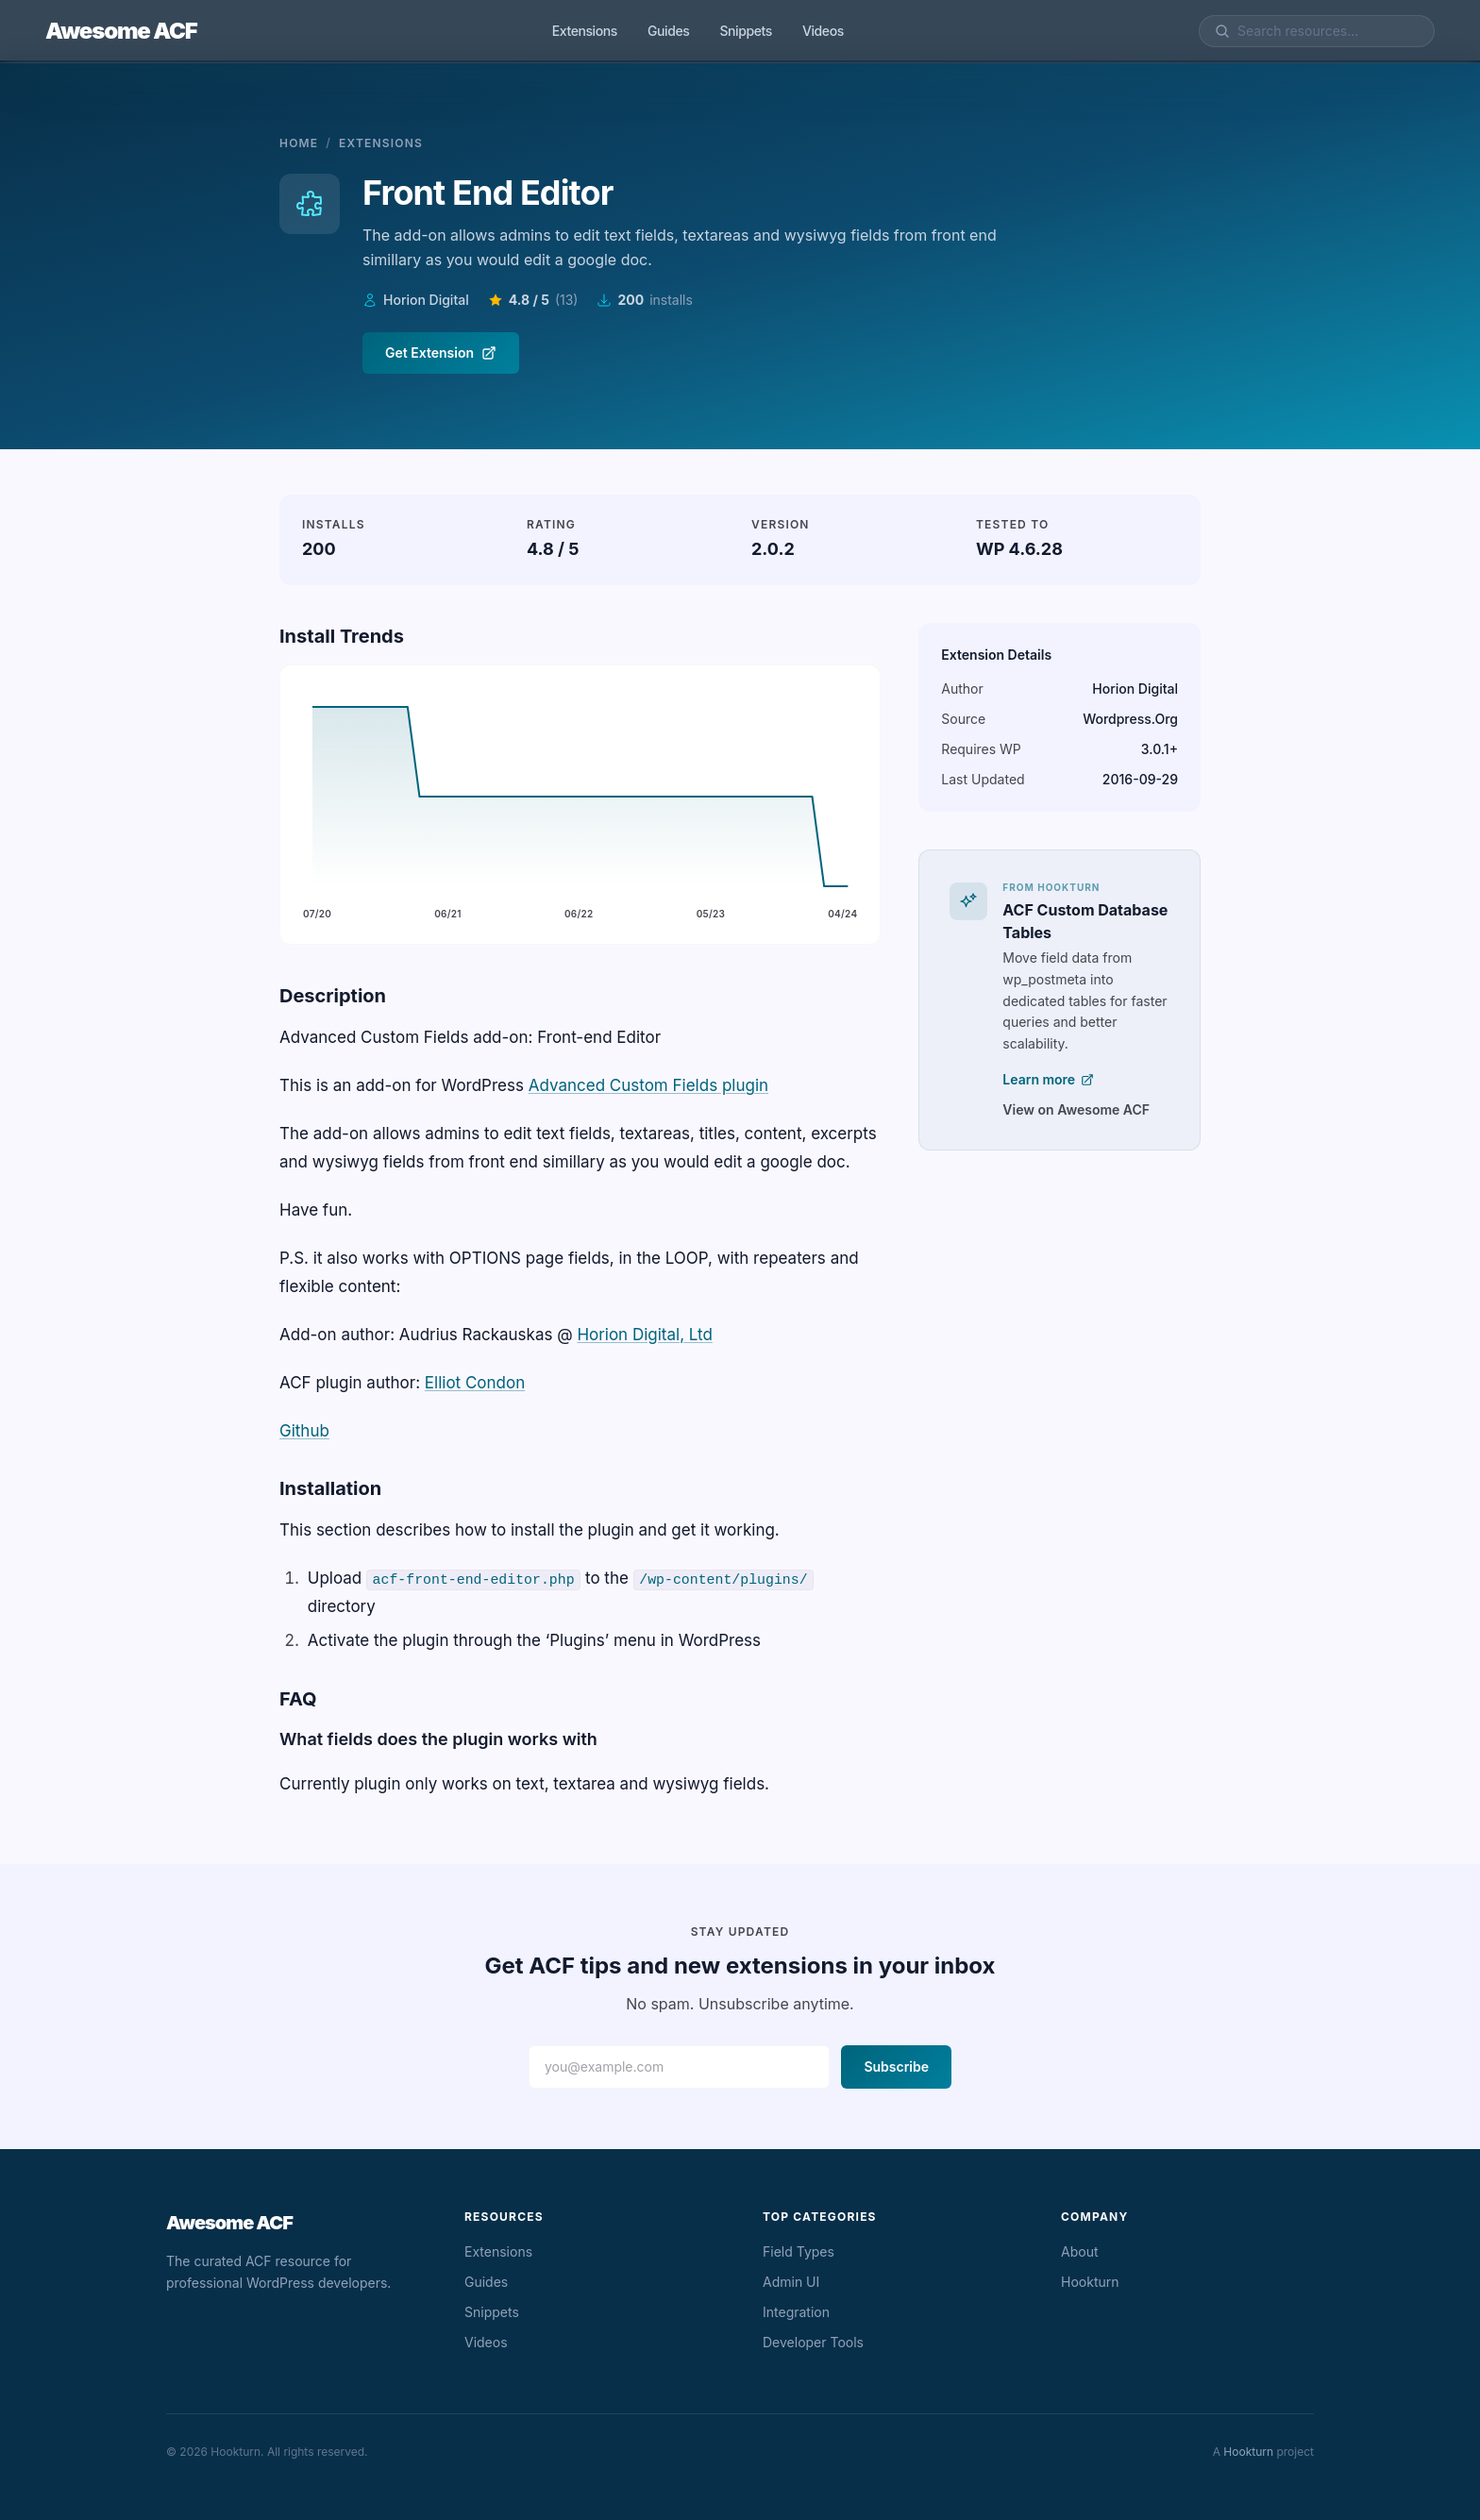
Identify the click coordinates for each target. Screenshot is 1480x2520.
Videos (823, 31)
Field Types (798, 2251)
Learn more (1048, 1079)
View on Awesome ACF (1076, 1109)
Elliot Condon (475, 1382)
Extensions (584, 31)
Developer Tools (813, 2342)
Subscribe (896, 2066)
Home (298, 143)
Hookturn (1090, 2282)
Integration (796, 2312)
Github (304, 1430)
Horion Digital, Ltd (644, 1334)
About (1079, 2251)
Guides (668, 31)
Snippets (745, 31)
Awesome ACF (121, 30)
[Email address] (679, 2067)
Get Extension (440, 352)
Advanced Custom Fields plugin (648, 1085)
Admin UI (791, 2282)
